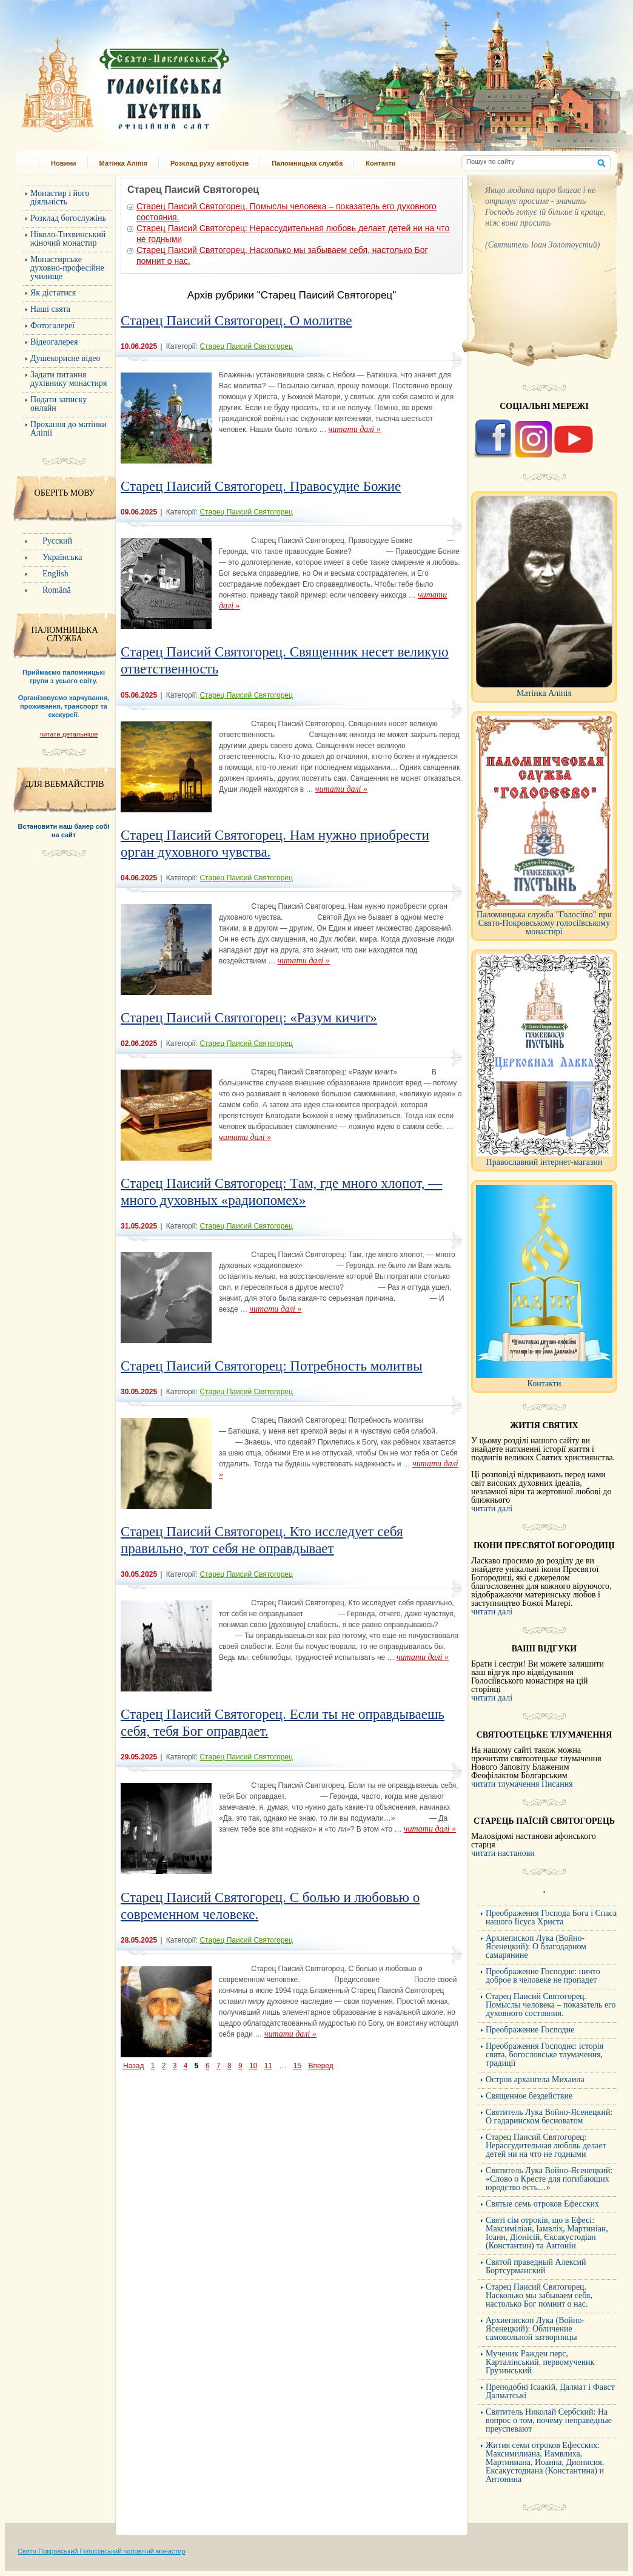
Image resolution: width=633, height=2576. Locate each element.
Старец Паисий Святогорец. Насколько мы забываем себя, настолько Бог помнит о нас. (539, 2295)
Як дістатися (53, 292)
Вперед (320, 2066)
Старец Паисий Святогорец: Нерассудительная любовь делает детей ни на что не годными (546, 2146)
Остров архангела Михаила (535, 2079)
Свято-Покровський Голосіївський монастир (187, 81)
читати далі (491, 1508)
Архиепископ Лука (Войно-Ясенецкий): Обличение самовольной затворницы (535, 2329)
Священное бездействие (529, 2095)
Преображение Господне (530, 2029)
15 (297, 2066)
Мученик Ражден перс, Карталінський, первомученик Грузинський (540, 2362)
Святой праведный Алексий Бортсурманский (536, 2266)
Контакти (380, 163)
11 (268, 2066)
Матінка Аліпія (123, 163)
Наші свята (50, 309)
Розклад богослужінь (68, 218)
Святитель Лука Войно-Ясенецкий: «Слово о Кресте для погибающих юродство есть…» (549, 2179)
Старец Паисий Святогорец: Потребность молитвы (272, 1366)
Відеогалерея (54, 341)
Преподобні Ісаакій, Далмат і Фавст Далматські (550, 2391)
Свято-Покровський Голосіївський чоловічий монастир (102, 2551)
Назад (133, 2066)
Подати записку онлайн (58, 404)
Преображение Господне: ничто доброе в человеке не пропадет (543, 1975)
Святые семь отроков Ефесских (542, 2203)
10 (253, 2066)
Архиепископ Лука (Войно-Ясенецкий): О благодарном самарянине (536, 1947)
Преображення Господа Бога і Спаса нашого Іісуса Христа (551, 1917)
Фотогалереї (52, 325)
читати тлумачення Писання (522, 1784)
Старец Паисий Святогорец (245, 346)
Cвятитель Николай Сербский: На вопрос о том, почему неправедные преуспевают (549, 2420)
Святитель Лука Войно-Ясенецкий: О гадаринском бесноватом (549, 2116)
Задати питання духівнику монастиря (68, 379)
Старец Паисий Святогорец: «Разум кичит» (249, 1017)
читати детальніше (69, 734)
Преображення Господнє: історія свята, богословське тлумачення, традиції (544, 2055)
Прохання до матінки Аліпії (68, 428)
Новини (63, 163)
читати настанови (503, 1853)
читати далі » (355, 429)
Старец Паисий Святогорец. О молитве (236, 320)
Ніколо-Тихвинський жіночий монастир (68, 239)
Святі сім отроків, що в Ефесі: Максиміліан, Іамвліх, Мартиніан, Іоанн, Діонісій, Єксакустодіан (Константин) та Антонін (547, 2233)
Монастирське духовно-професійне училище (67, 268)
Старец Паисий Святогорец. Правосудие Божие (261, 486)
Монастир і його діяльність (59, 197)
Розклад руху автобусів (209, 163)
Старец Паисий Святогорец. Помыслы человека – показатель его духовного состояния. (551, 2005)
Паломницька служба (307, 163)
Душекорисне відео (65, 358)
